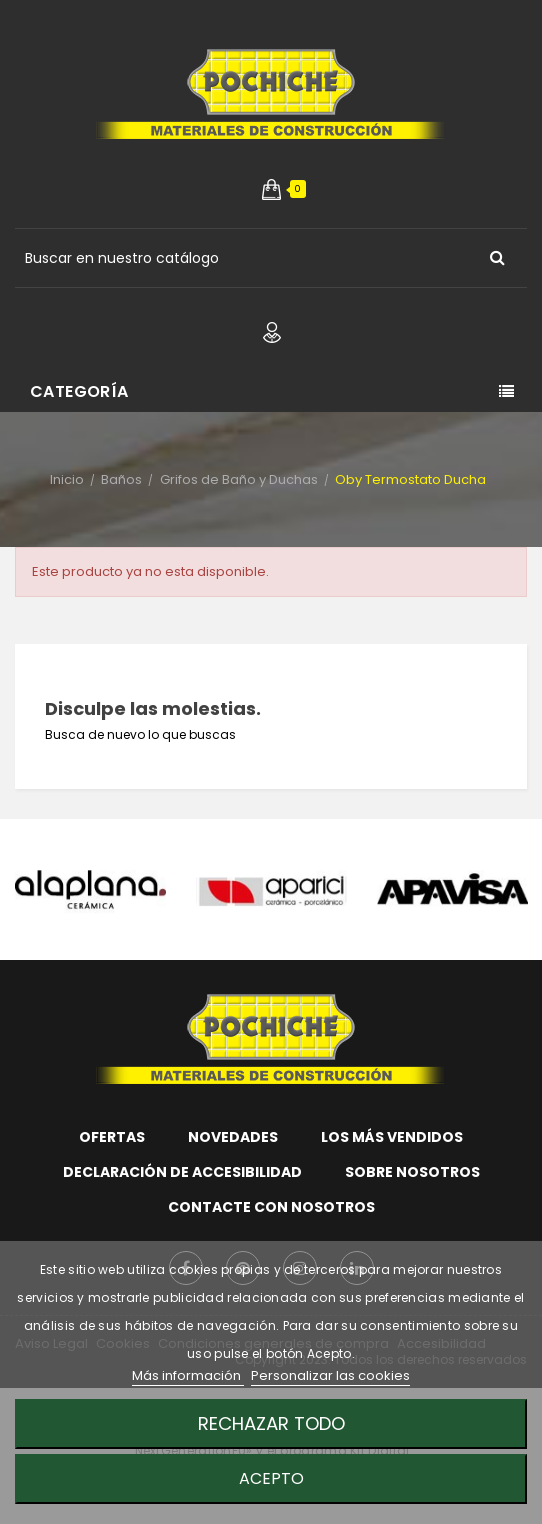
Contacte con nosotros (271, 1207)
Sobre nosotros (412, 1172)
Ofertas (112, 1137)
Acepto (271, 1478)
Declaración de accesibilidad (182, 1172)
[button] (271, 189)
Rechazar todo (271, 1423)
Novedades (233, 1137)
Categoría (79, 391)
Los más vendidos (392, 1137)
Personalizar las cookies (330, 1375)
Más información (188, 1375)
